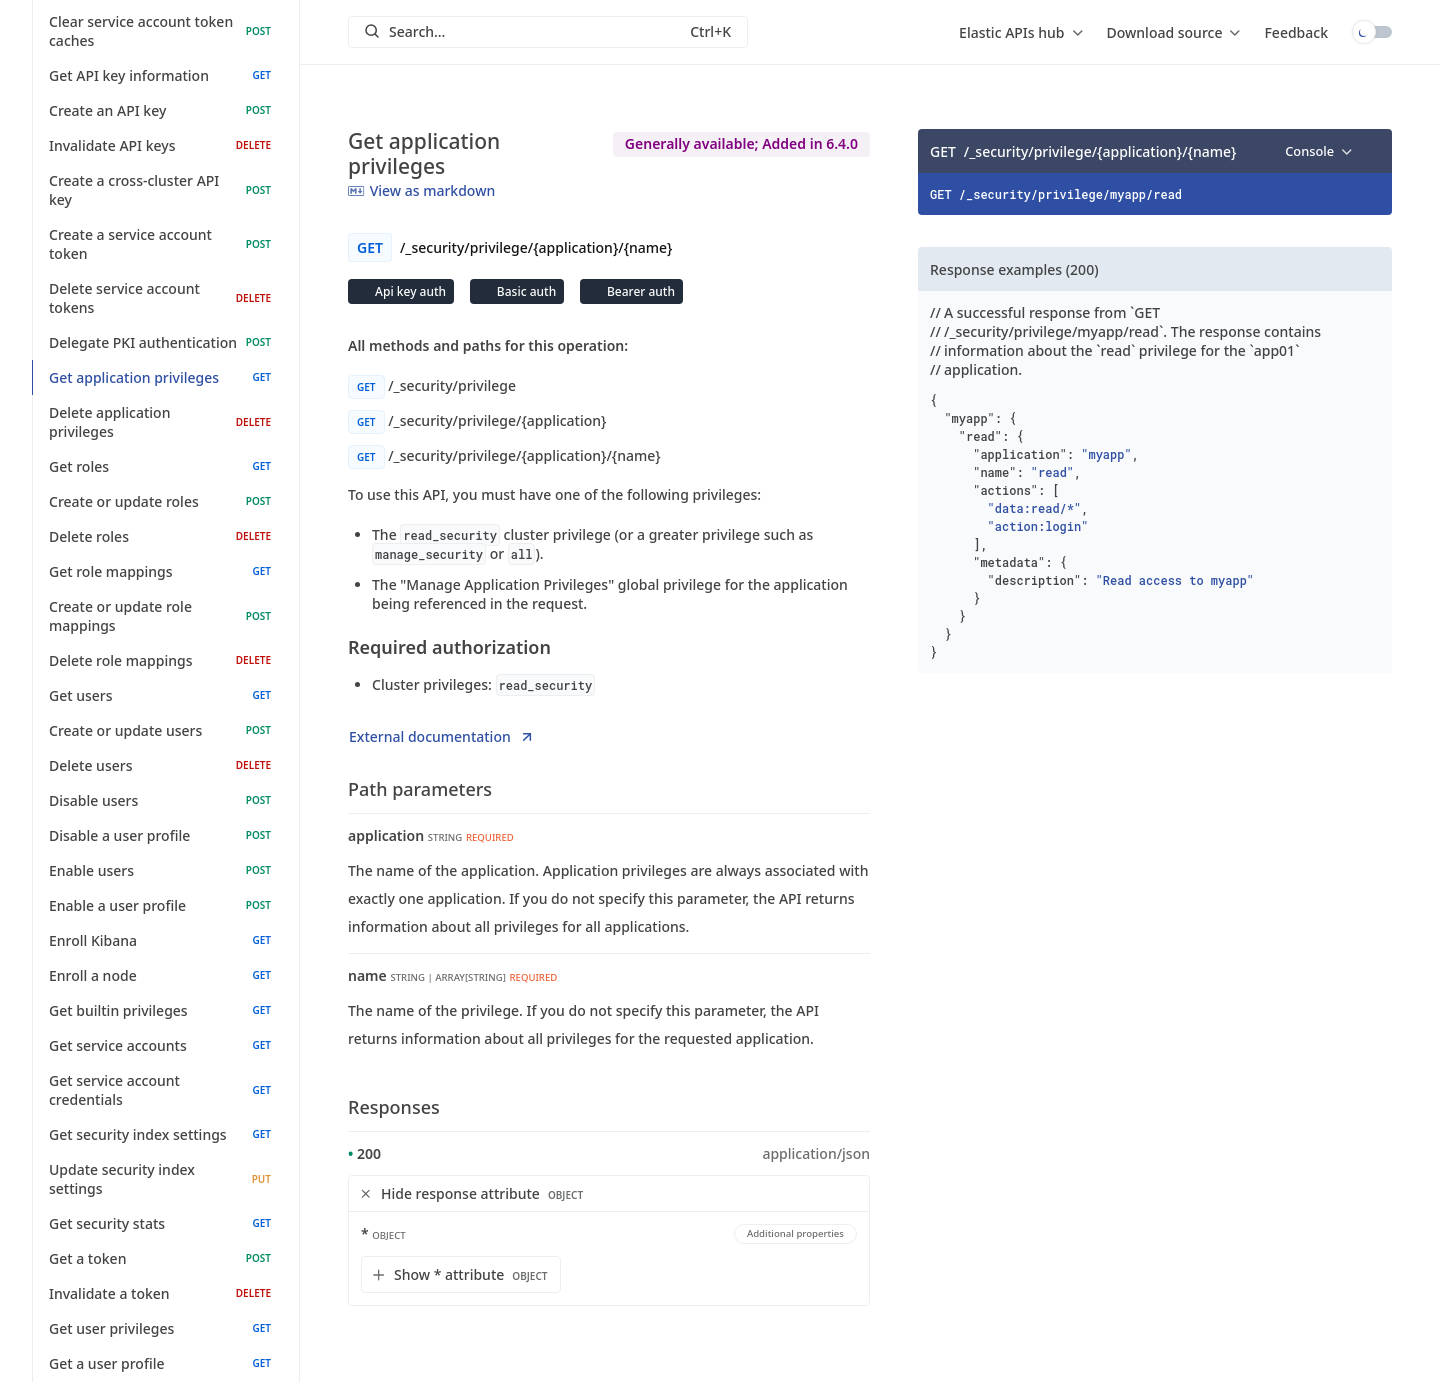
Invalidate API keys (160, 145)
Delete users (160, 765)
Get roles (160, 466)
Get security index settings (160, 1134)
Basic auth (525, 291)
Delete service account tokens (160, 298)
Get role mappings (160, 571)
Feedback (1296, 32)
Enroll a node (160, 975)
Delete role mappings (160, 660)
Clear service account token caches (160, 31)
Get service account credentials (160, 1090)
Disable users (160, 800)
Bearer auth (639, 291)
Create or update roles (160, 501)
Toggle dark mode (1372, 32)
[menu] (1020, 32)
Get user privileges (160, 1328)
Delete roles (160, 536)
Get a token (160, 1258)
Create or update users (160, 730)
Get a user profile (160, 1363)
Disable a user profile (160, 835)
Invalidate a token (160, 1293)
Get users (160, 695)
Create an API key (160, 110)
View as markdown (421, 190)
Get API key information (160, 75)
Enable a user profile (160, 905)
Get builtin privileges (160, 1010)
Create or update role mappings (160, 616)
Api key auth (409, 291)
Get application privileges (160, 377)
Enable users (160, 870)
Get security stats (160, 1223)
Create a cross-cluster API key (160, 190)
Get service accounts (160, 1045)
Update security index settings (160, 1179)
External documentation (442, 736)
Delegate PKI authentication (160, 342)
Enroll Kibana (160, 940)
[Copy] (1370, 151)
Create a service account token (160, 244)
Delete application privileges (160, 422)
